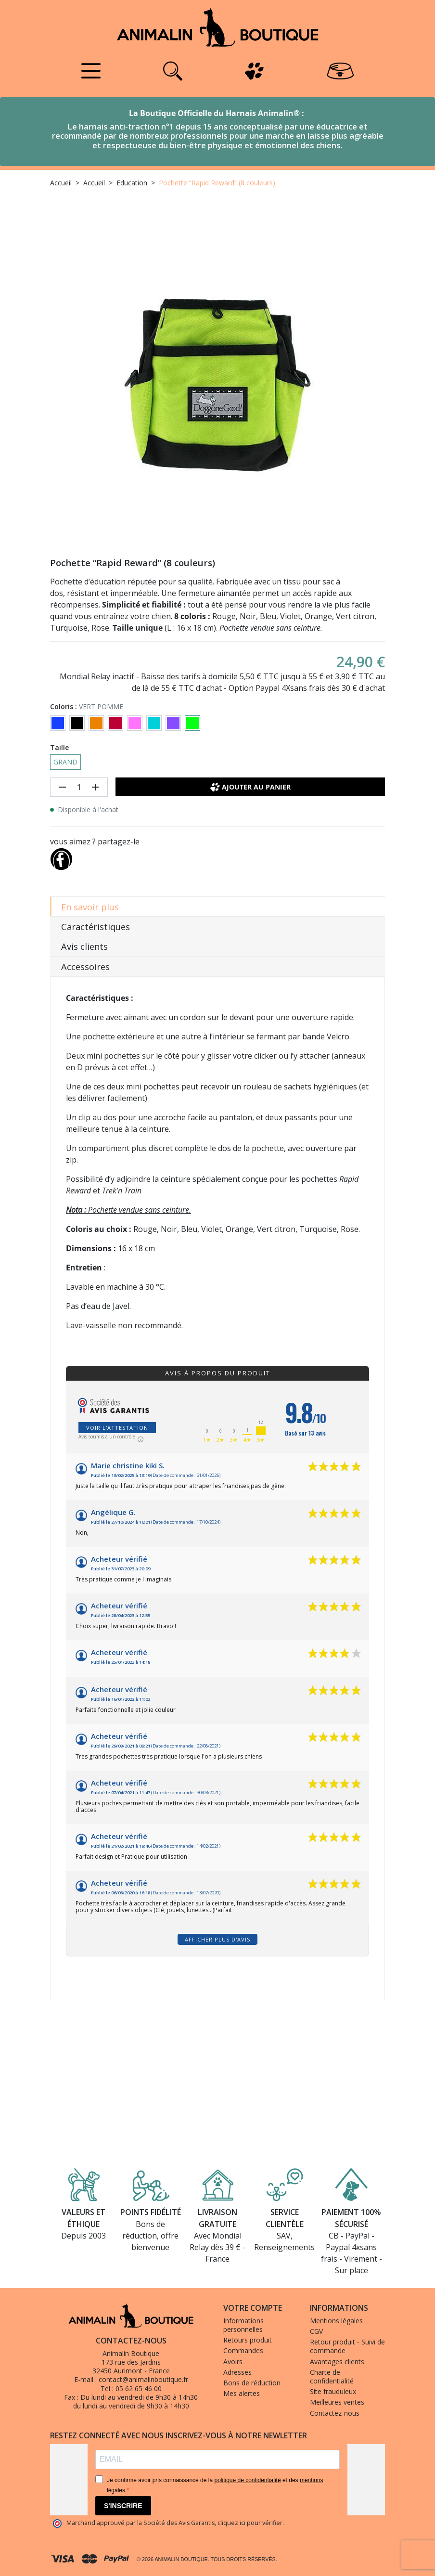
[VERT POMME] (192, 723)
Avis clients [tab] (84, 946)
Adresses (237, 2372)
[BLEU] (57, 723)
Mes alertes (241, 2393)
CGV (316, 2331)
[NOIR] (77, 723)
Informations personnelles (243, 2325)
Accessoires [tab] (85, 966)
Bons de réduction (252, 2382)
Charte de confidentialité (332, 2376)
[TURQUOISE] (154, 723)
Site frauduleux (333, 2391)
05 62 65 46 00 (138, 2388)
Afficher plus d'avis (217, 1939)
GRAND (65, 761)
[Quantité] (79, 787)
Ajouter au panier (250, 787)
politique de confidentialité (247, 2480)
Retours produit (247, 2339)
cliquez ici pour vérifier (250, 2523)
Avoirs (233, 2361)
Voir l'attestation (117, 1427)
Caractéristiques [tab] (95, 926)
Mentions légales (336, 2320)
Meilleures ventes (337, 2402)
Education (131, 182)
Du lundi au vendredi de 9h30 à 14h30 (139, 2397)
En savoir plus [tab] (90, 907)
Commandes (243, 2350)
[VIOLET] (173, 723)
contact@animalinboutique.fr (143, 2379)
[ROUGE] (115, 723)
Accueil (61, 182)
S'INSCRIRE (123, 2506)
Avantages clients (337, 2361)
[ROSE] (134, 723)
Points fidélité (150, 2212)
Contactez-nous (334, 2413)
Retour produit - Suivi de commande (347, 2346)
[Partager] (61, 857)
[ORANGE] (96, 723)
